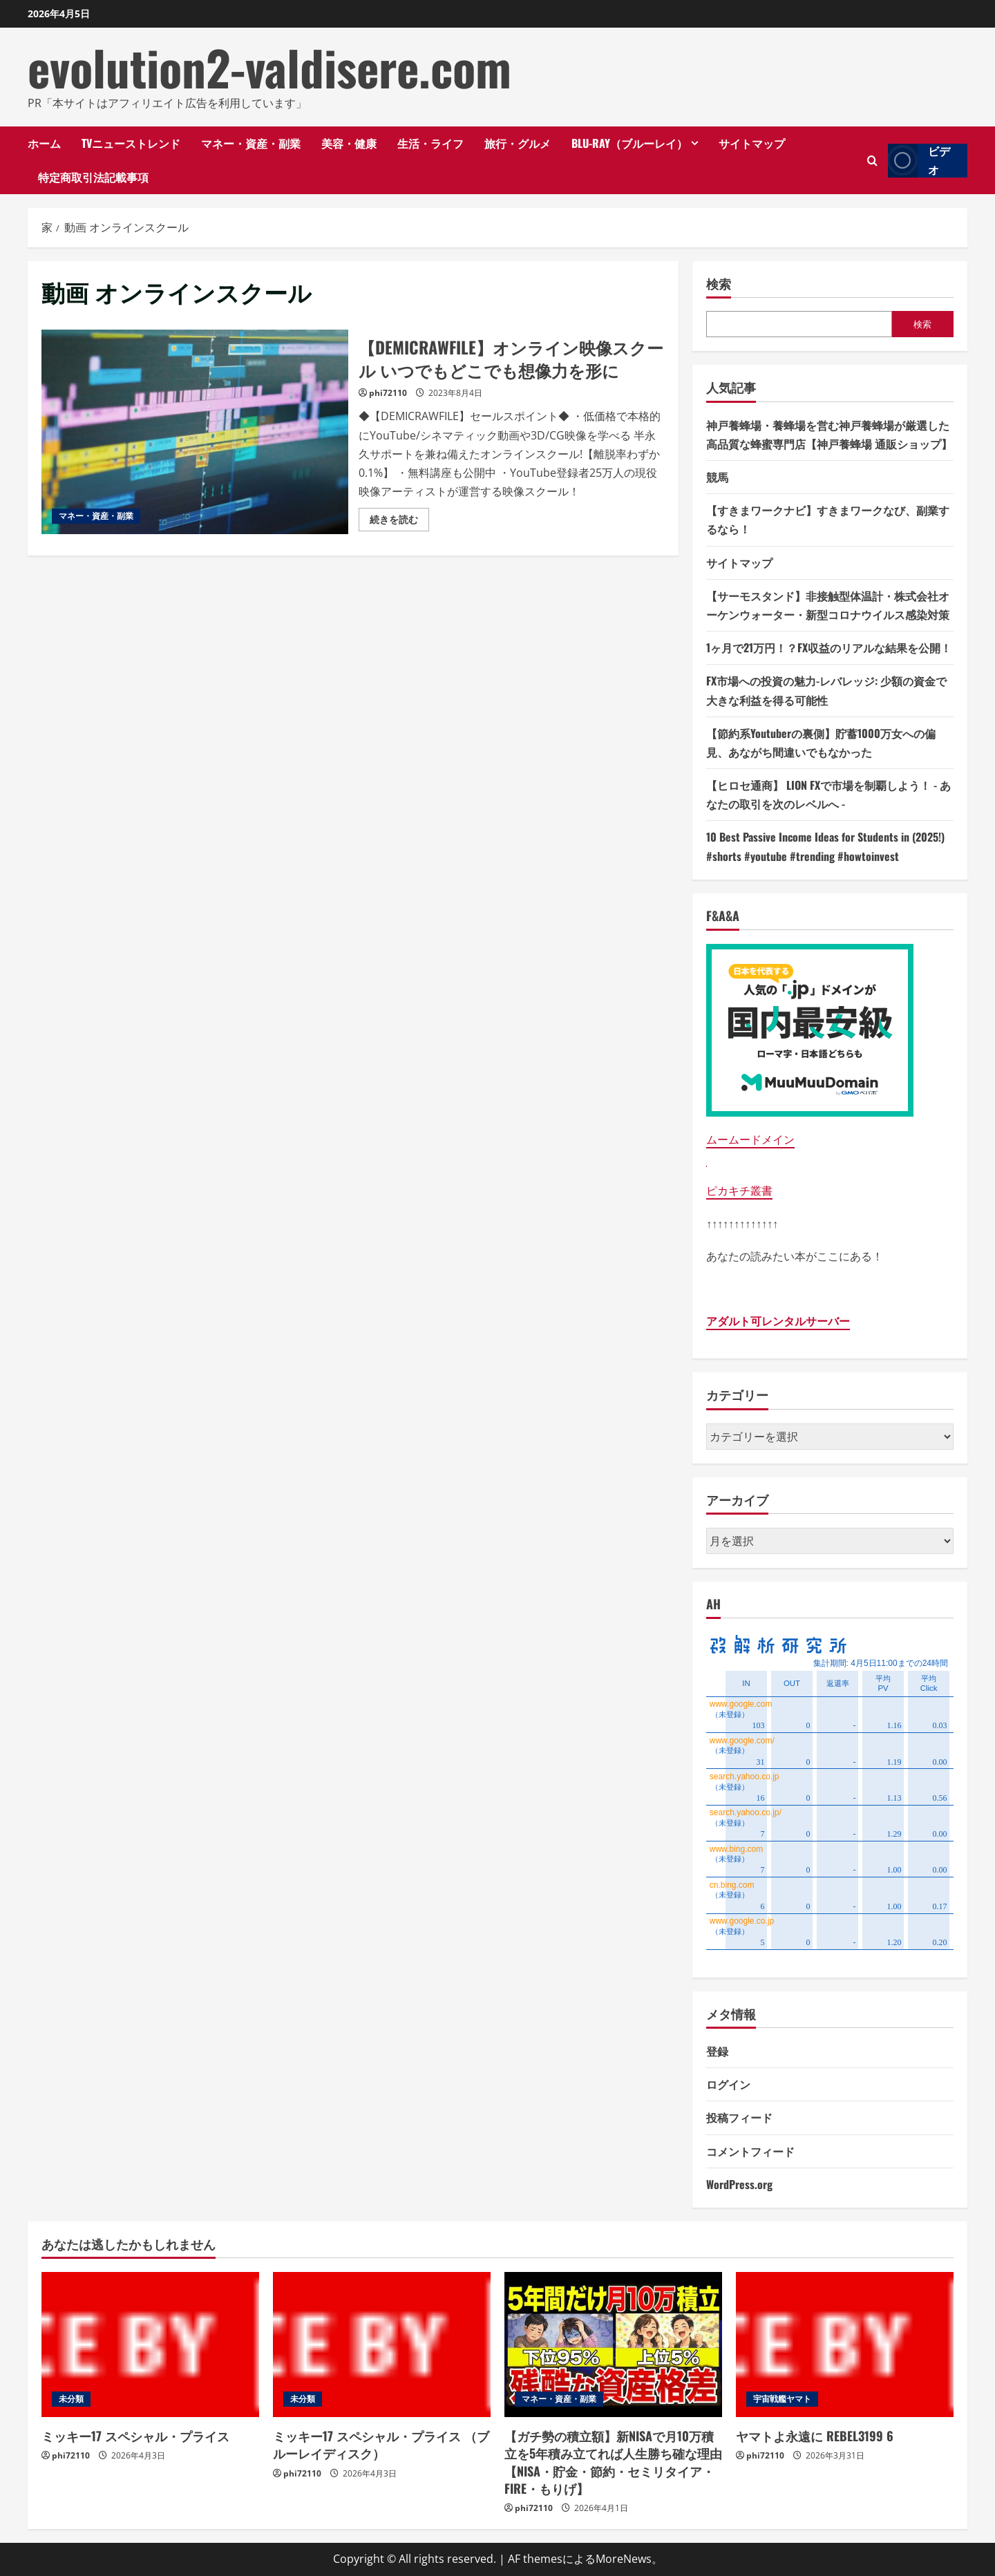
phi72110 (388, 393)
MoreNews (624, 2558)
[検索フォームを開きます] (872, 160)
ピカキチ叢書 (739, 1190)
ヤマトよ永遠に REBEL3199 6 (814, 2436)
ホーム (44, 143)
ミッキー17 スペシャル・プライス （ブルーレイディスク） (381, 2444)
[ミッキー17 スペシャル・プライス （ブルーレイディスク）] (382, 2344)
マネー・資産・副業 (251, 143)
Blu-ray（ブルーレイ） (629, 143)
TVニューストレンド (131, 143)
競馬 (717, 476)
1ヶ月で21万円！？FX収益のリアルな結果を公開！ (828, 647)
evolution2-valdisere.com (269, 67)
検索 (718, 283)
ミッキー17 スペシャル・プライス (135, 2436)
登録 (717, 2051)
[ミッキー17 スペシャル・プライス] (150, 2344)
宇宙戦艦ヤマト (782, 2399)
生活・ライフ (430, 143)
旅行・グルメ (517, 143)
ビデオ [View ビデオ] (919, 161)
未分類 (71, 2399)
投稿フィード (739, 2117)
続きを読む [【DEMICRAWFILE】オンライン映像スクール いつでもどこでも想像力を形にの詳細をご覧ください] (399, 521)
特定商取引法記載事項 (93, 177)
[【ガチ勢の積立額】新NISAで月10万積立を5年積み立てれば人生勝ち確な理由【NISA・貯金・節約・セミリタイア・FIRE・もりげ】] (613, 2344)
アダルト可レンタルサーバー (778, 1321)
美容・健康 (349, 143)
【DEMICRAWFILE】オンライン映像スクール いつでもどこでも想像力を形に (194, 432)
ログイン (728, 2084)
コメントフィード (750, 2151)
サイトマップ (752, 143)
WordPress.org (739, 2184)
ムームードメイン (750, 1139)
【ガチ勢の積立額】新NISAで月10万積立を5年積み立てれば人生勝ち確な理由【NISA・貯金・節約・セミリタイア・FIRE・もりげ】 (613, 2462)
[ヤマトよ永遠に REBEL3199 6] (845, 2344)
